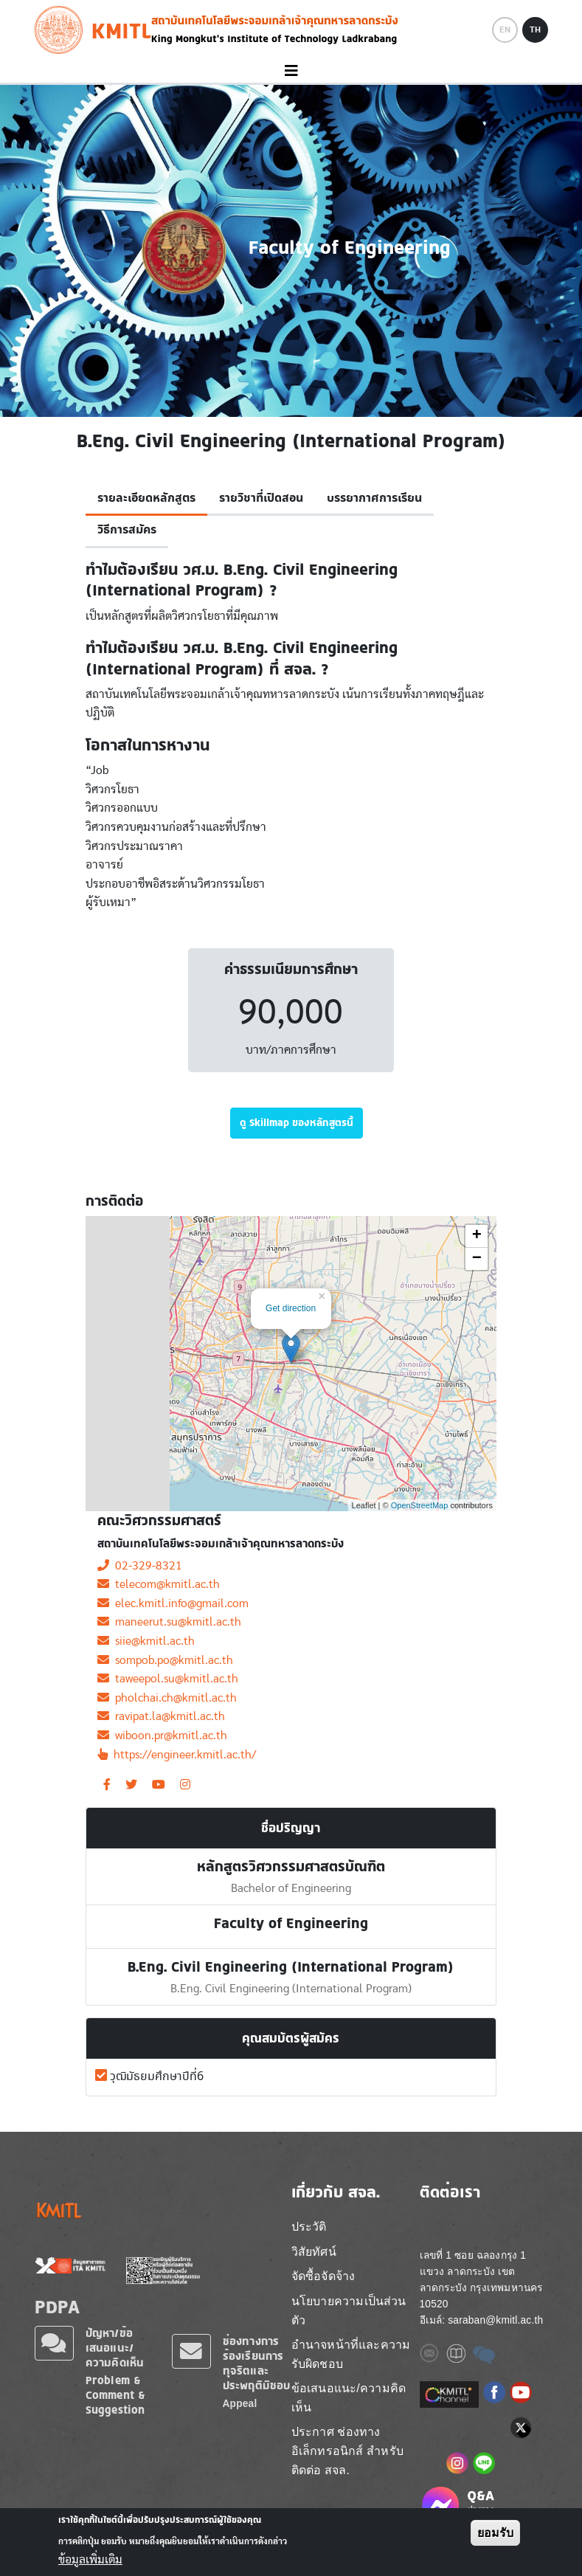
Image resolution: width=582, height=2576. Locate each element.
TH (535, 29)
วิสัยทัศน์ (313, 2251)
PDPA (57, 2306)
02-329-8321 (139, 1566)
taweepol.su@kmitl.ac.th (167, 1679)
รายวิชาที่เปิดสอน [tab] (261, 498)
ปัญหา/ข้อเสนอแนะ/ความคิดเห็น (115, 2347)
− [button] (477, 1259)
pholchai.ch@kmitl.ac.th (167, 1698)
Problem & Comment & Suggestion (116, 2395)
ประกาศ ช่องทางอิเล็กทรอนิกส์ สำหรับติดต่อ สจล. (347, 2450)
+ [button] (477, 1236)
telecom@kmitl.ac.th (158, 1584)
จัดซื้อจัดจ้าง (323, 2276)
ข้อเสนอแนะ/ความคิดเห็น (348, 2398)
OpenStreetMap (419, 1505)
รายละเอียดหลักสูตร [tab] (146, 498)
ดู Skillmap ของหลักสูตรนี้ (296, 1122)
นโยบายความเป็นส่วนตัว (348, 2311)
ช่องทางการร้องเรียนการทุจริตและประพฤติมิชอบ (257, 2363)
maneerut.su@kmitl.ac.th (169, 1622)
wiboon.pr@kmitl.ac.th (162, 1735)
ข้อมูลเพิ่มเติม (90, 2560)
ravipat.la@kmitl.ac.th (161, 1716)
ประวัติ (309, 2226)
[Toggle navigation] (291, 71)
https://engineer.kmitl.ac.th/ (176, 1755)
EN (504, 29)
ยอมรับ (495, 2533)
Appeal (240, 2403)
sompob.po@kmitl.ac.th (165, 1660)
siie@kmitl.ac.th (146, 1641)
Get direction (291, 1308)
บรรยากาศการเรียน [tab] (374, 498)
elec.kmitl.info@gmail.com (173, 1603)
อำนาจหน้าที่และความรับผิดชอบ (351, 2354)
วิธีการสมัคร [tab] (126, 530)
